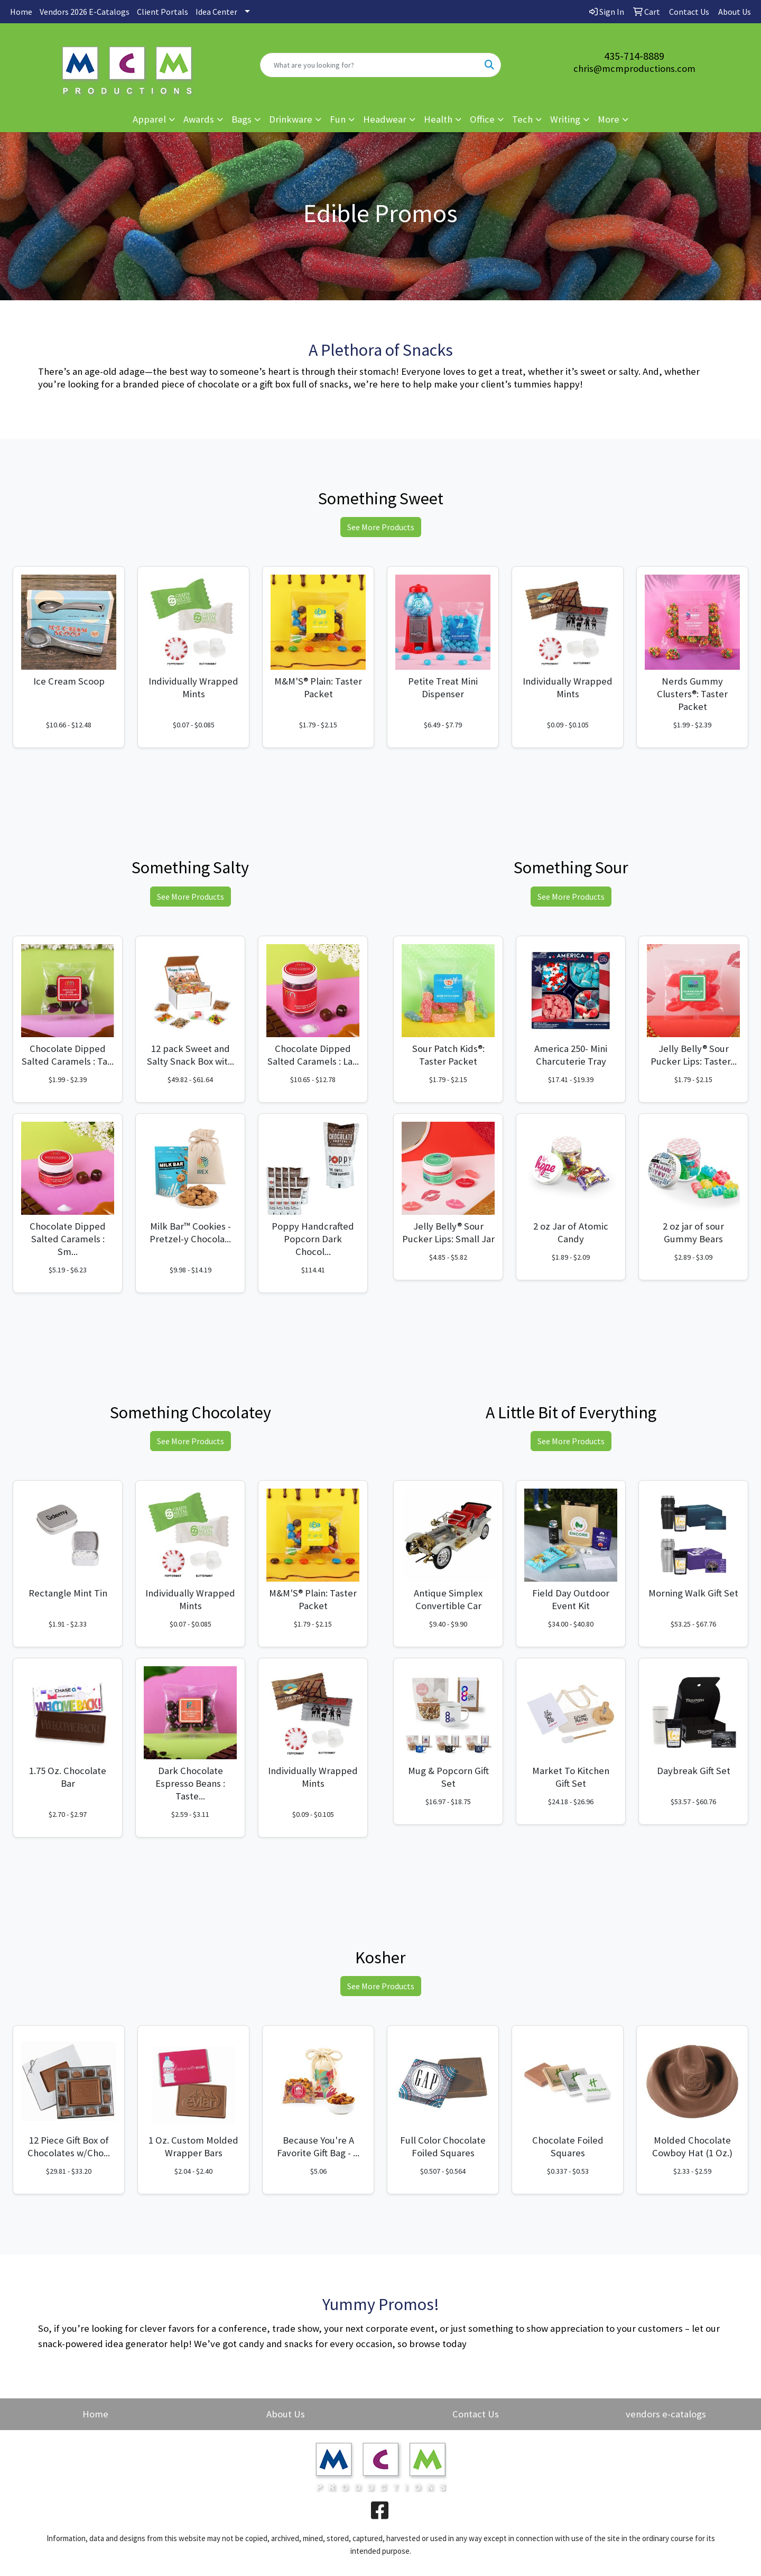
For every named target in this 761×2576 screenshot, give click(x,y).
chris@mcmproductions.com (634, 68)
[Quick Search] (369, 65)
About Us (285, 2414)
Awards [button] (198, 119)
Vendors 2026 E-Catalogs (84, 11)
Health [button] (438, 119)
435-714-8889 (634, 55)
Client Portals (162, 11)
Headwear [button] (384, 119)
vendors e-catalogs (666, 2414)
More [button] (608, 119)
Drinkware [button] (290, 119)
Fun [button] (338, 119)
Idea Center (216, 11)
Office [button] (482, 119)
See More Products (380, 527)
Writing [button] (565, 119)
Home (21, 11)
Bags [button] (241, 119)
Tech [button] (522, 119)
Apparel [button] (149, 119)
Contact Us (475, 2414)
